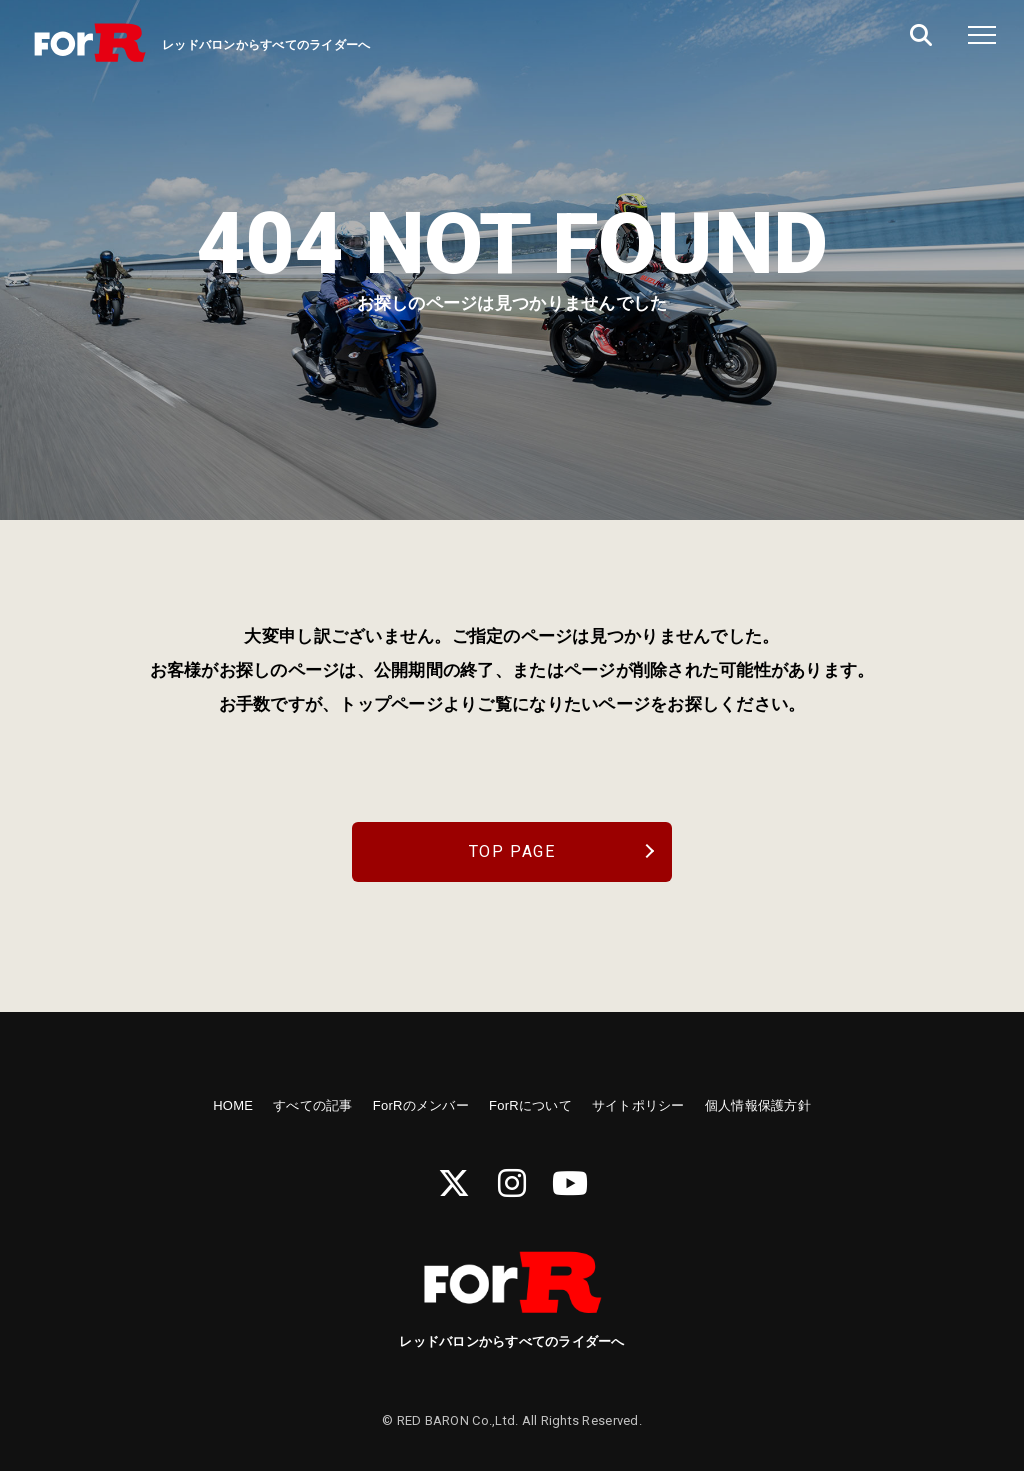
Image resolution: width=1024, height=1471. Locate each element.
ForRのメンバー (421, 1105)
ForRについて (530, 1105)
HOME (233, 1105)
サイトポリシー (638, 1105)
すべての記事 (313, 1105)
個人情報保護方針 (758, 1105)
